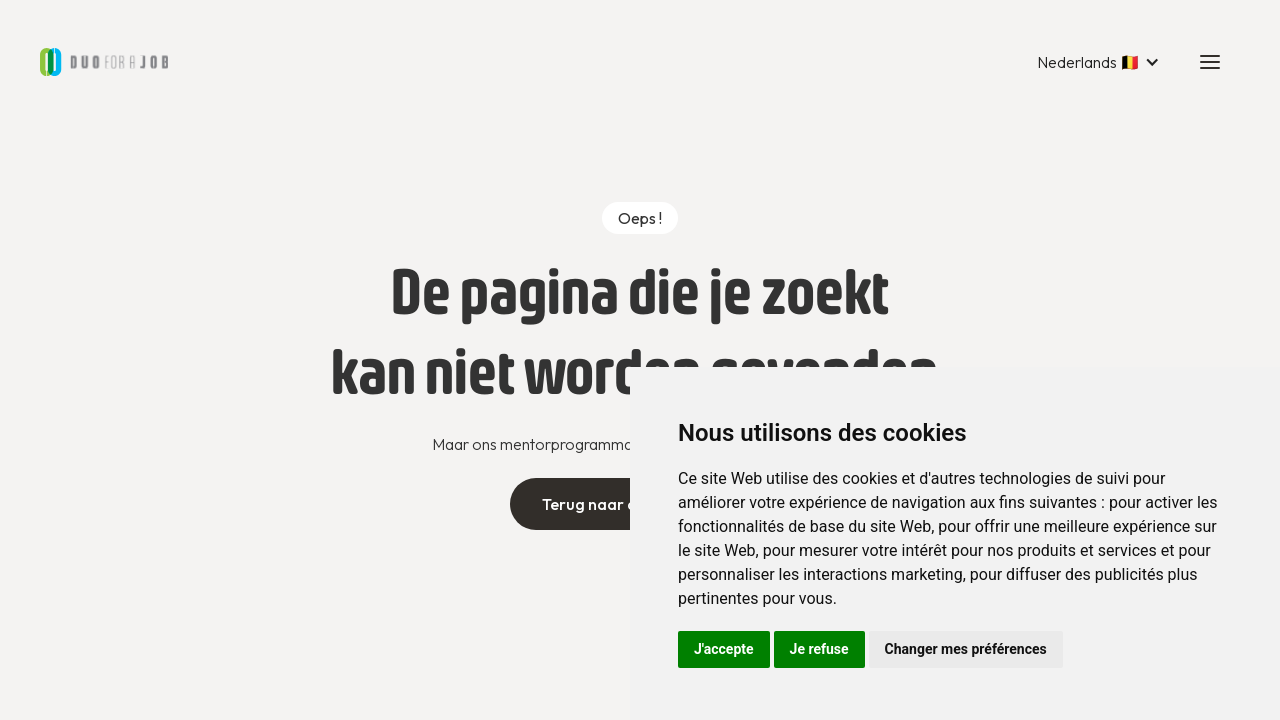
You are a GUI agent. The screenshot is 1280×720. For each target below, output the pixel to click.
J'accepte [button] (724, 649)
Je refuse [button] (819, 649)
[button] (1098, 62)
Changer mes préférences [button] (966, 649)
